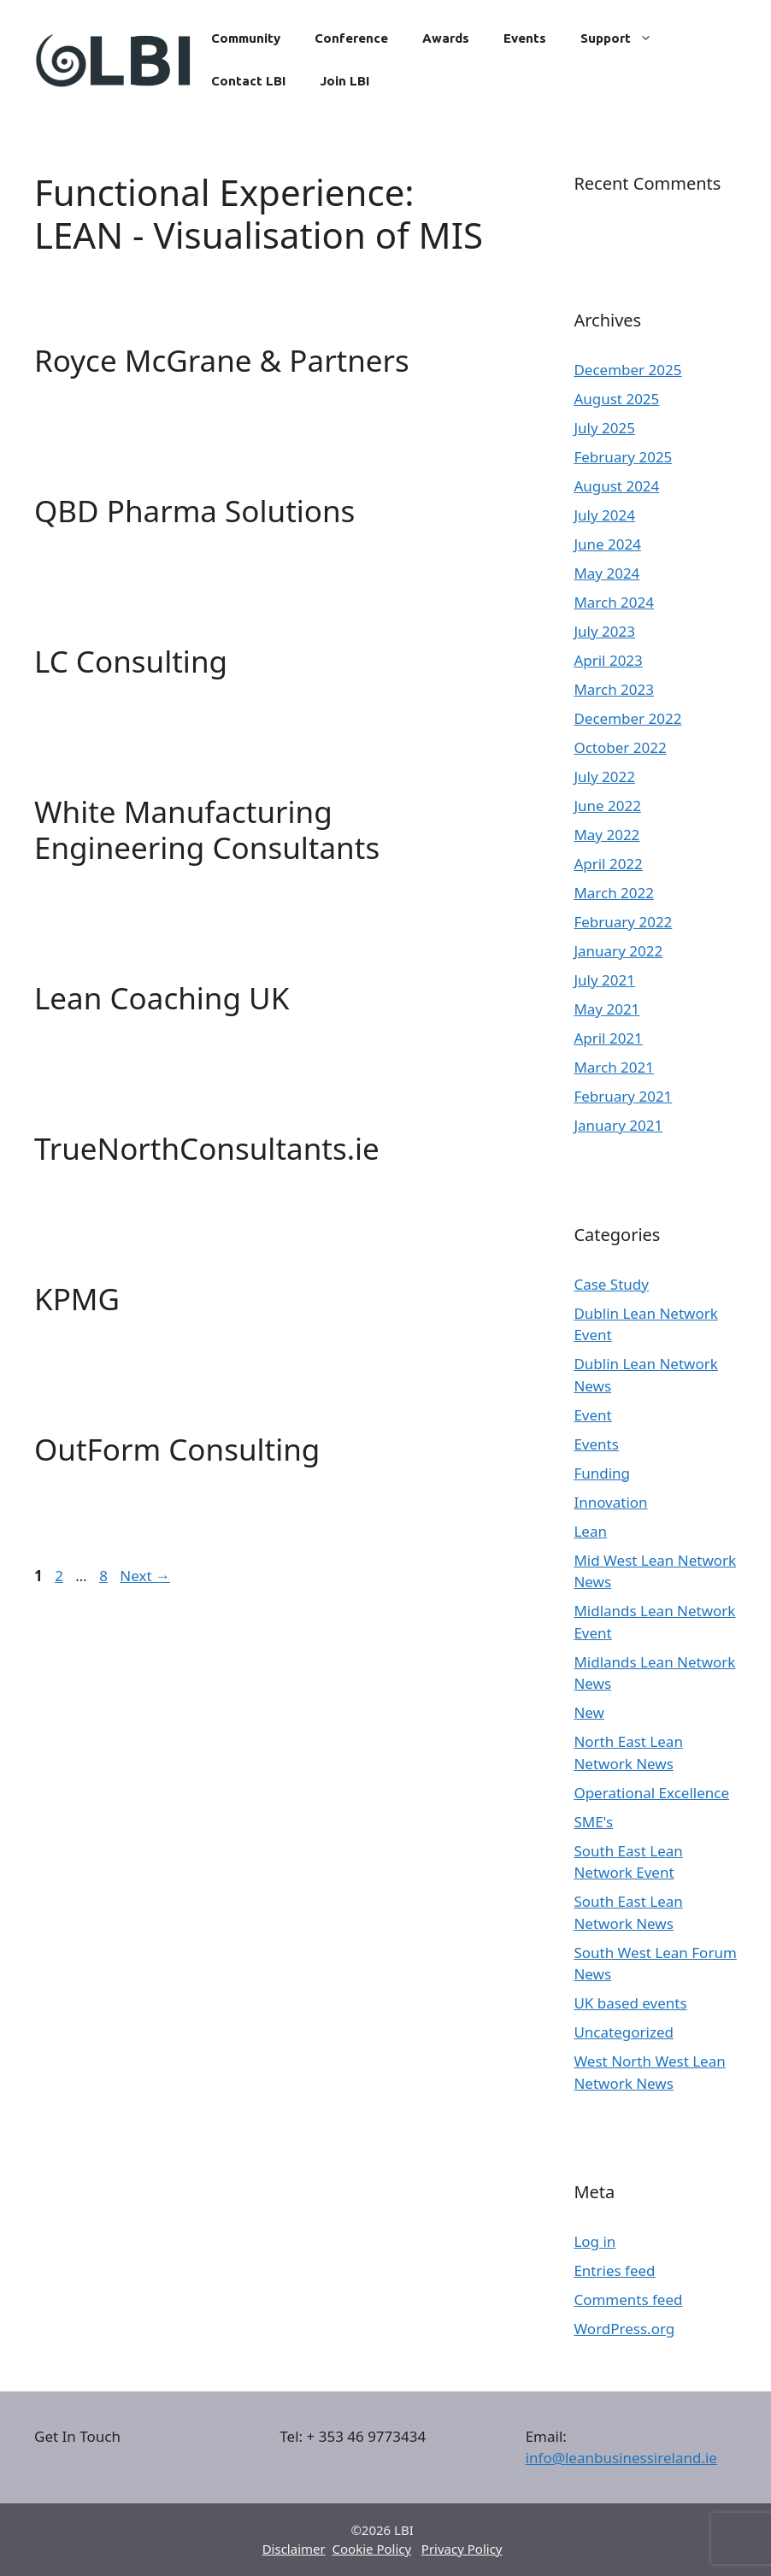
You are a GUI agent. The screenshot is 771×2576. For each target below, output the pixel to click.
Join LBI (344, 81)
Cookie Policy (372, 2548)
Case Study (611, 1284)
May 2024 (606, 573)
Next (145, 1575)
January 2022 (618, 951)
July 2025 (604, 428)
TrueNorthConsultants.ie (207, 1148)
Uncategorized (624, 2032)
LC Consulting (130, 661)
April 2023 (608, 660)
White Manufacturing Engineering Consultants (207, 829)
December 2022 (627, 718)
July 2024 (604, 515)
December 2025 (627, 369)
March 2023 (614, 689)
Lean (590, 1531)
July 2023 (604, 631)
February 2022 (623, 922)
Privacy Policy (462, 2548)
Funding (602, 1473)
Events (524, 38)
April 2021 (608, 1038)
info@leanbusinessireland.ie (621, 2457)
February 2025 (623, 457)
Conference (351, 38)
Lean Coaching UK (161, 998)
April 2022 (608, 863)
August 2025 (616, 399)
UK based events (630, 2003)
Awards (445, 38)
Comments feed (628, 2299)
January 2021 (618, 1125)
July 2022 (604, 776)
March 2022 (614, 893)
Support (624, 38)
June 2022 (607, 805)
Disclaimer (294, 2548)
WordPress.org (624, 2328)
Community (245, 38)
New (589, 1712)
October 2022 (620, 747)
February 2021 (623, 1096)
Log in (594, 2241)
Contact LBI (248, 81)
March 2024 (614, 602)
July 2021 (604, 980)
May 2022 (606, 834)
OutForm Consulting (177, 1449)
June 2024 (607, 544)
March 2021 (614, 1067)
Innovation (610, 1502)
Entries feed (614, 2270)
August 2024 (616, 486)
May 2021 (606, 1009)
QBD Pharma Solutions (194, 511)
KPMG (77, 1299)
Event (592, 1415)
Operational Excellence (651, 1793)
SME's (593, 1822)
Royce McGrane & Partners (221, 360)
